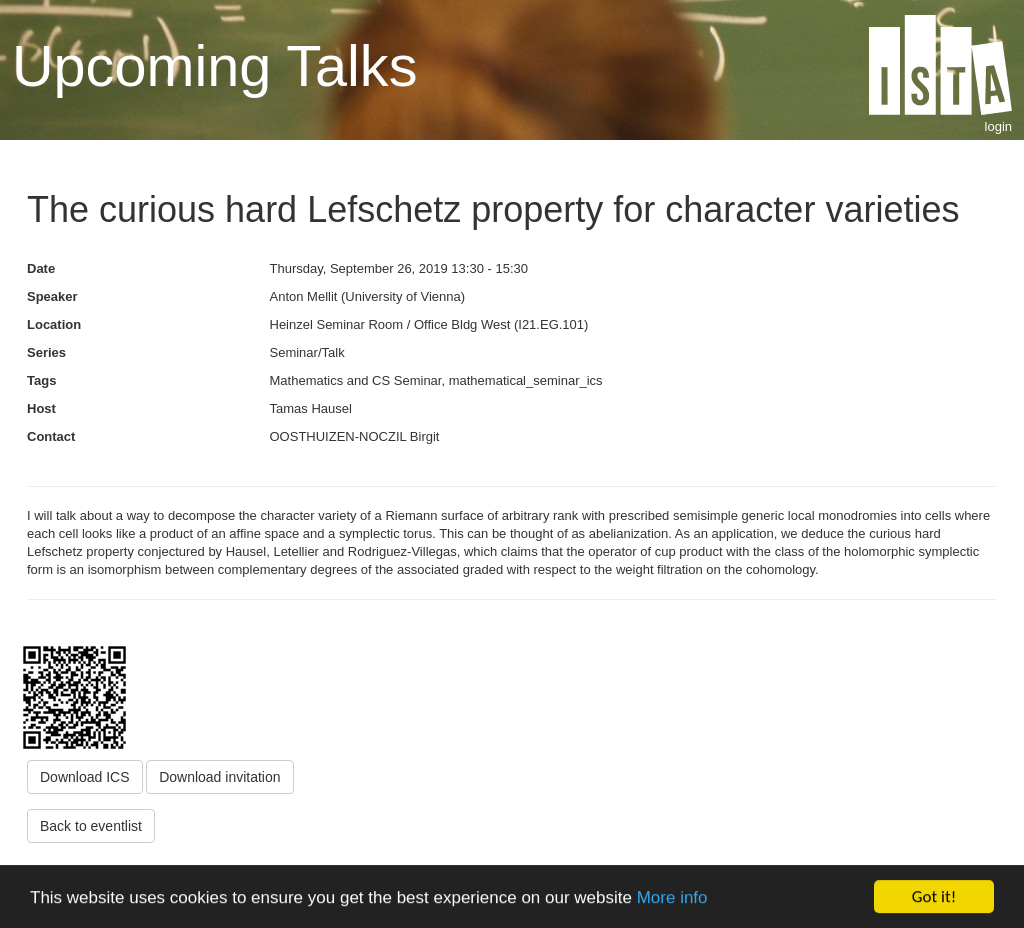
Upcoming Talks (214, 66)
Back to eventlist (91, 826)
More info (672, 899)
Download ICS (85, 777)
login (998, 126)
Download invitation (219, 777)
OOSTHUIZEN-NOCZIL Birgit (355, 436)
